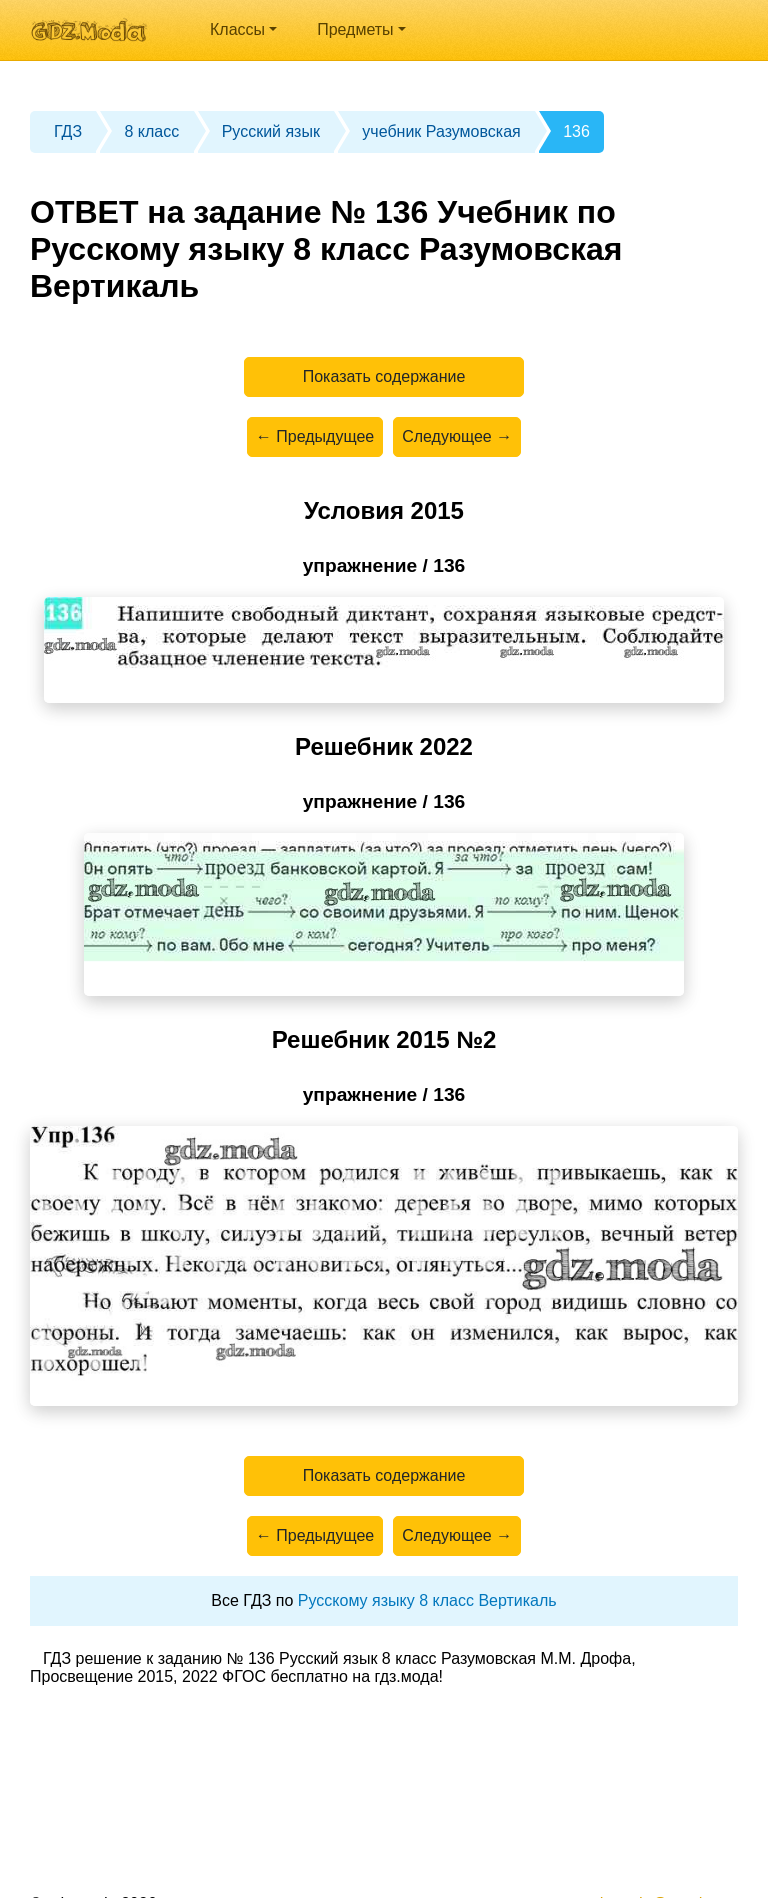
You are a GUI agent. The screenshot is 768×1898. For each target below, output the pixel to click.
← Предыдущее (315, 436)
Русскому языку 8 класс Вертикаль (427, 1600)
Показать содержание (384, 376)
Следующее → (457, 436)
